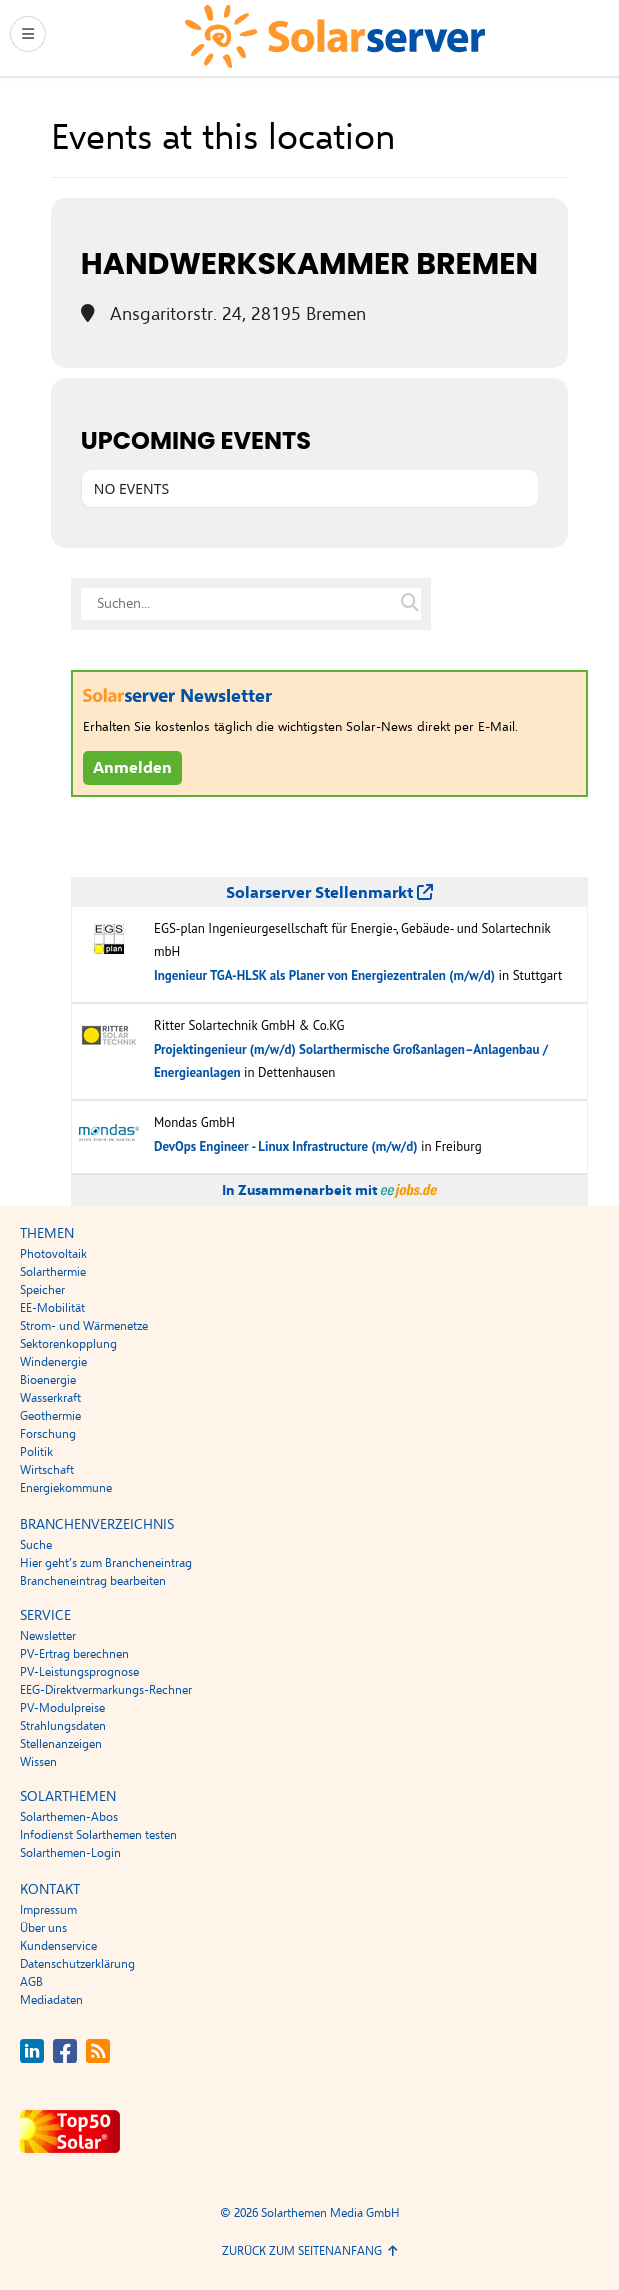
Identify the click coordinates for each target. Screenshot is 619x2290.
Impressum (48, 1910)
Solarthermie (53, 1272)
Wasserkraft (50, 1398)
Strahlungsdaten (63, 1726)
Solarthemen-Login (70, 1853)
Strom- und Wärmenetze (84, 1326)
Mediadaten (51, 2000)
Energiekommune (66, 1488)
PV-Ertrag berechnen (74, 1654)
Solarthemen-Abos (69, 1817)
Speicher (42, 1290)
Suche (36, 1545)
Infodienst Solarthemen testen (98, 1835)
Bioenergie (48, 1380)
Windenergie (53, 1362)
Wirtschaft (47, 1470)
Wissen (38, 1762)
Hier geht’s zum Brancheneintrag (106, 1563)
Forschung (48, 1434)
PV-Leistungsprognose (79, 1672)
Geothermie (50, 1416)
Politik (36, 1452)
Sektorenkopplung (68, 1344)
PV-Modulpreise (62, 1708)
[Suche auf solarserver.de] (410, 604)
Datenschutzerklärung (77, 1964)
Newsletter (48, 1636)
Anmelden (132, 768)
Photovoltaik (53, 1254)
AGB (31, 1982)
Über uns (43, 1928)
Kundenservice (58, 1946)
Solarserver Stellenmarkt (329, 893)
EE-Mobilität (52, 1308)
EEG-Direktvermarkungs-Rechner (106, 1690)
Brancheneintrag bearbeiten (93, 1581)
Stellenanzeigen (61, 1744)
